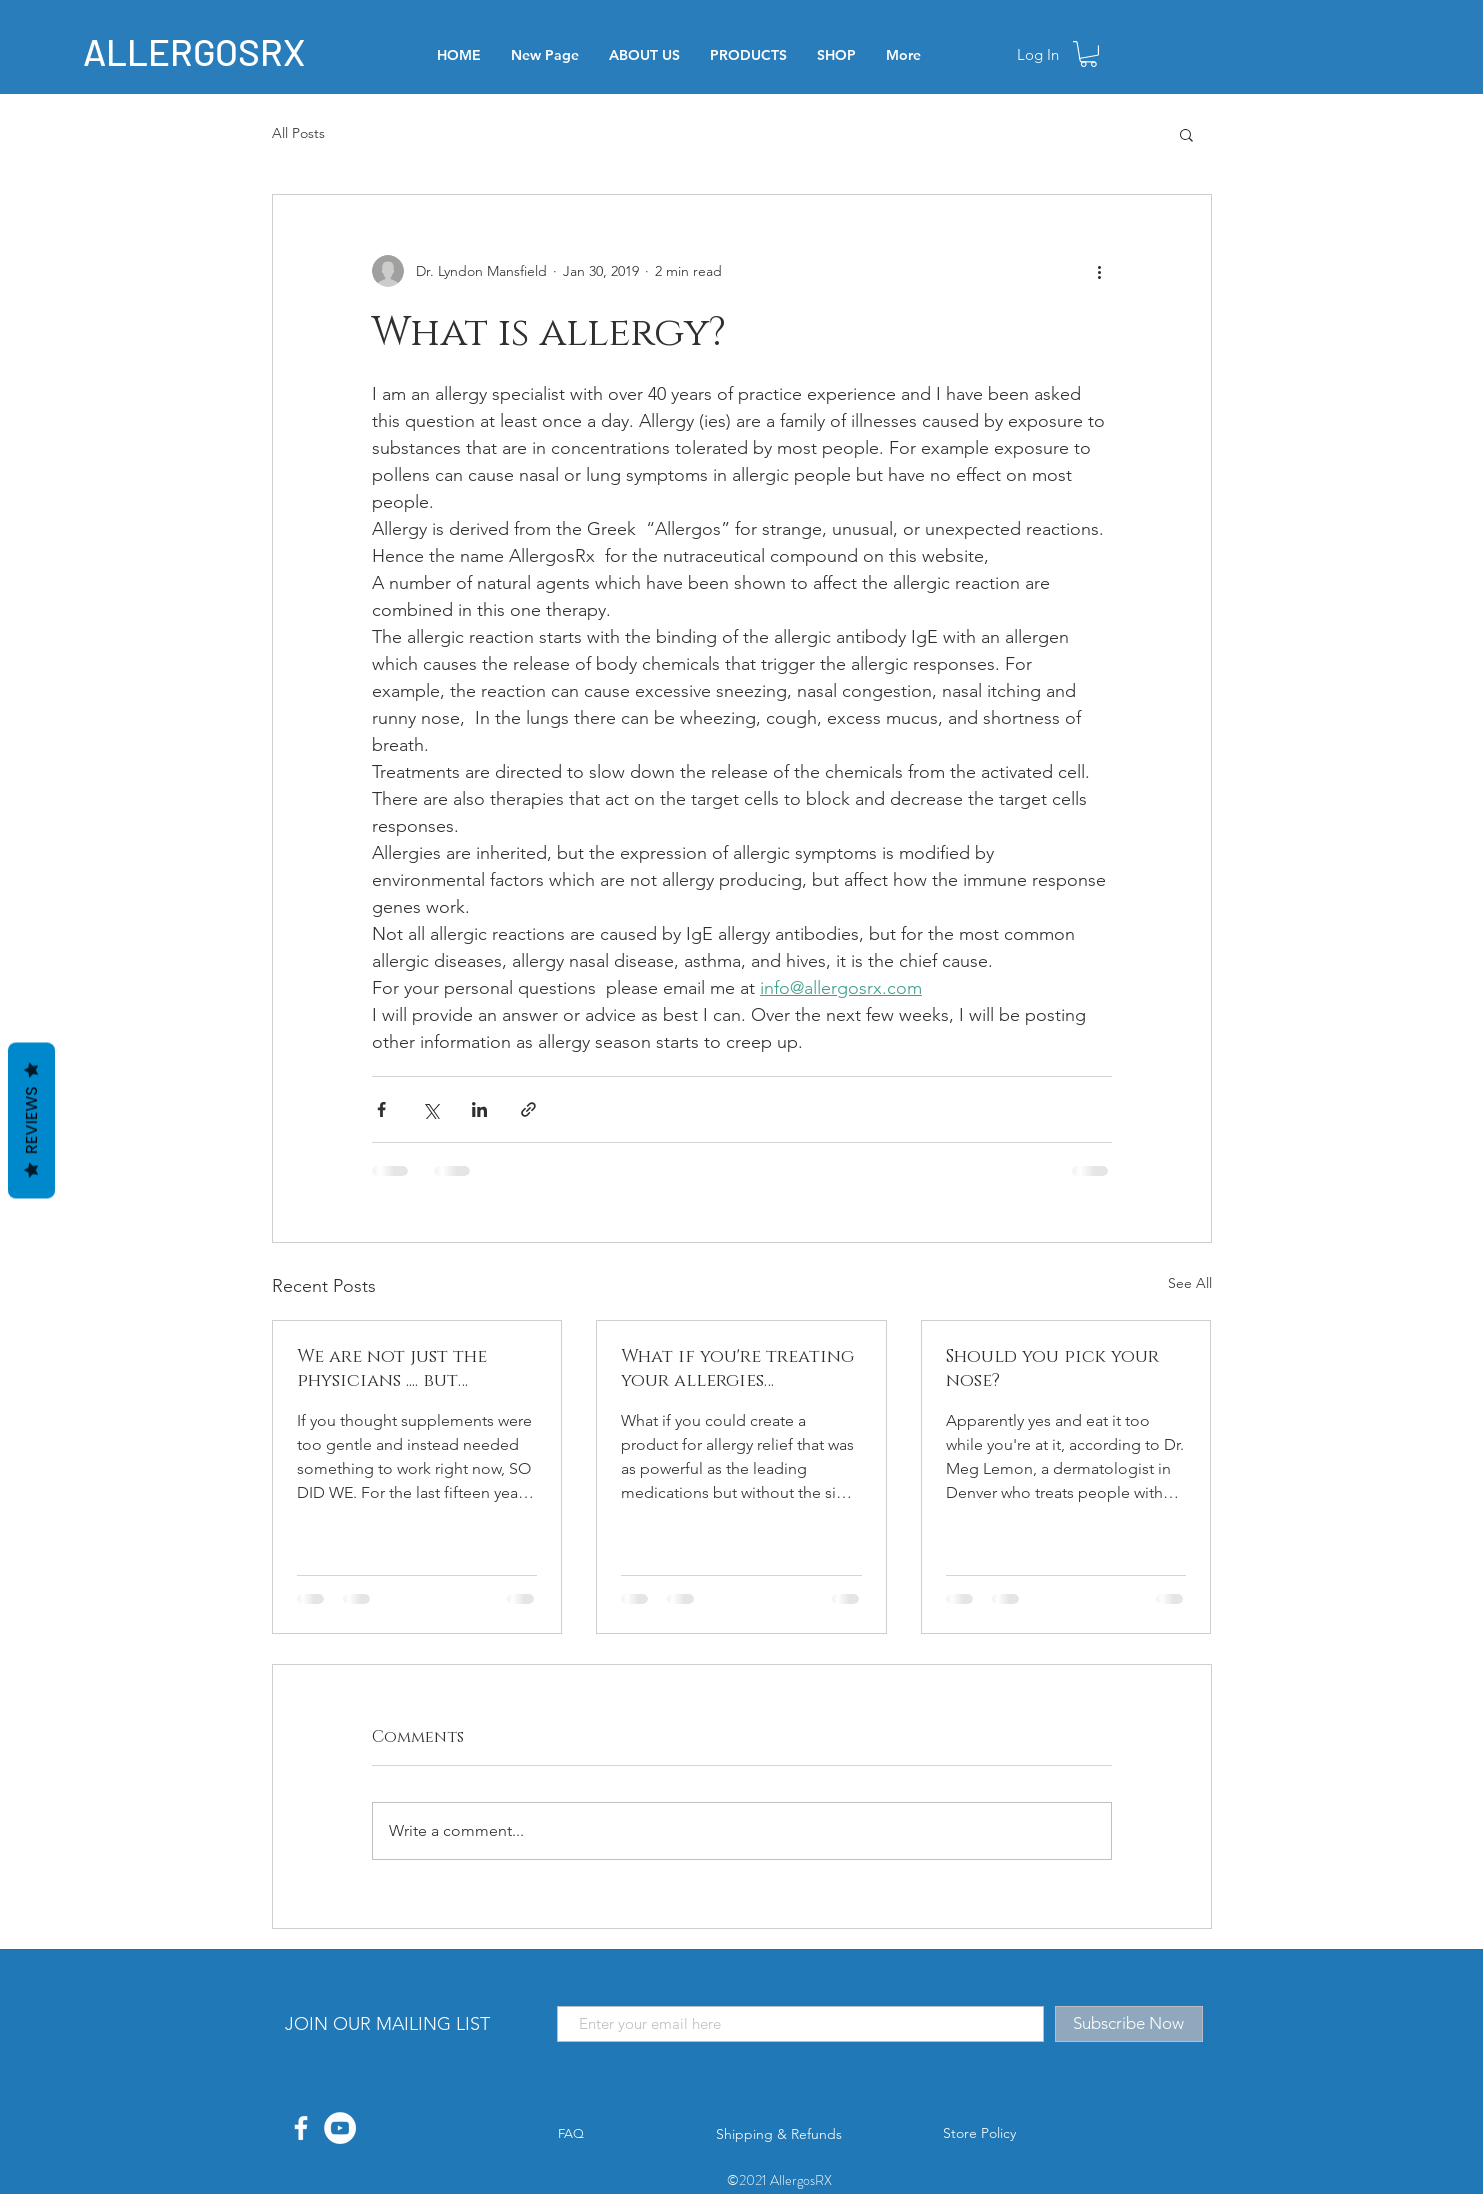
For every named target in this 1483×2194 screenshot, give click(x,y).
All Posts (298, 133)
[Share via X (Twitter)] (430, 1109)
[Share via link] (528, 1109)
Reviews (31, 1121)
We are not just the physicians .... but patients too (392, 1369)
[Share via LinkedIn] (479, 1109)
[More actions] (1100, 271)
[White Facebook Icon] (301, 2128)
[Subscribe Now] (1129, 2024)
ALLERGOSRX (194, 51)
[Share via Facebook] (381, 1109)
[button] (1088, 54)
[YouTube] (340, 2128)
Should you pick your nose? (1052, 1369)
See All (1190, 1283)
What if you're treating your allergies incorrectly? (737, 1369)
